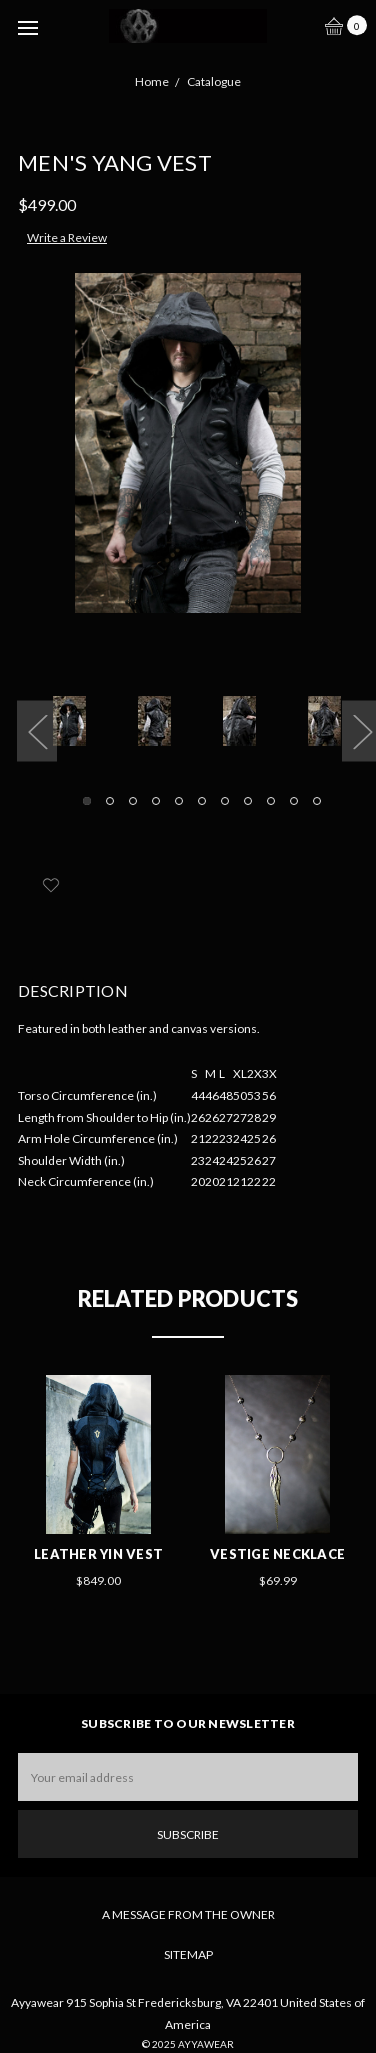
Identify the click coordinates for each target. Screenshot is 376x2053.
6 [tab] (202, 801)
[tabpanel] (74, 725)
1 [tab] (87, 801)
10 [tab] (294, 801)
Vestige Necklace (277, 1554)
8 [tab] (248, 801)
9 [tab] (271, 801)
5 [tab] (179, 801)
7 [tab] (225, 801)
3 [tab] (133, 801)
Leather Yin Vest (98, 1554)
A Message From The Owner (188, 1914)
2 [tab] (110, 801)
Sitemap (188, 1954)
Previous (37, 730)
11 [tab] (317, 801)
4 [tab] (156, 801)
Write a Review (67, 237)
